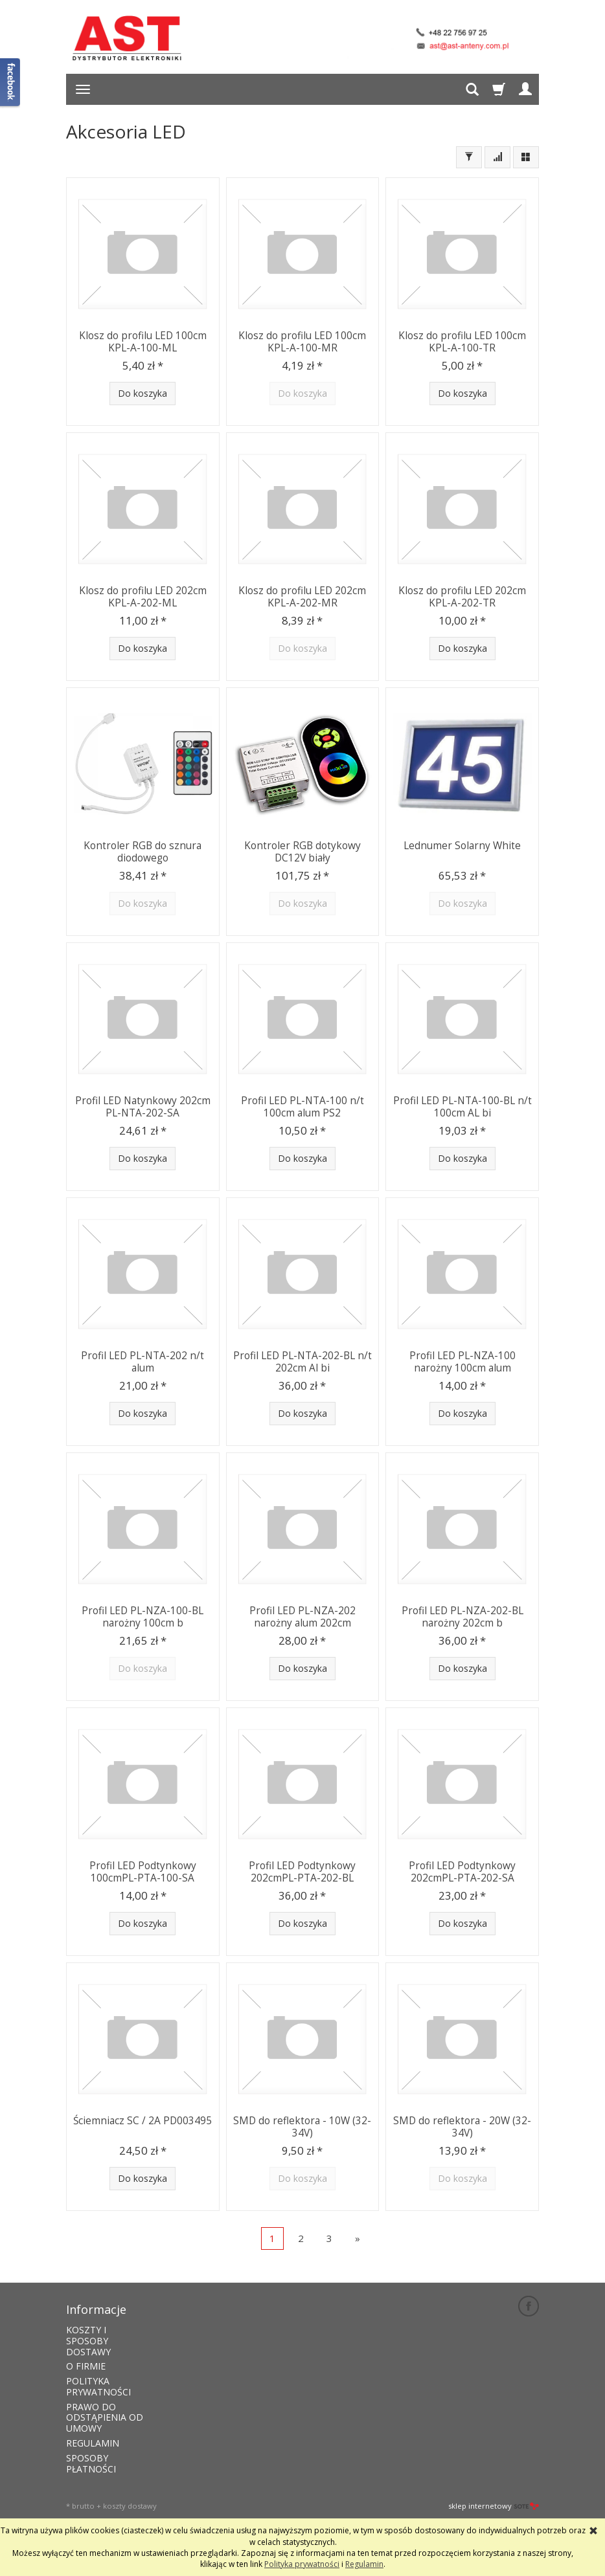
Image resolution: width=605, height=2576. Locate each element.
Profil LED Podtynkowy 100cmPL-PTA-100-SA (142, 1870)
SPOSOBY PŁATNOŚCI (91, 2462)
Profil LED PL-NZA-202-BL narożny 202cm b (462, 1615)
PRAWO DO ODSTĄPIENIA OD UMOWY (104, 2416)
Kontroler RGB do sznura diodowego (142, 850)
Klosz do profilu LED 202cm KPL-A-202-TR (462, 595)
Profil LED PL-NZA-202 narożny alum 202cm (302, 1615)
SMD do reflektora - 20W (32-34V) (462, 2125)
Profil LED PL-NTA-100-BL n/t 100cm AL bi (462, 1105)
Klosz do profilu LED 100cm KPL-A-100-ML (143, 340)
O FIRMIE (86, 2365)
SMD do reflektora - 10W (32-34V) (302, 2125)
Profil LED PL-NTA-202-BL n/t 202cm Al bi (302, 1360)
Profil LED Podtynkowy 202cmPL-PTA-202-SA (462, 1870)
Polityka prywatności (301, 2564)
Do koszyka (142, 393)
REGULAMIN (92, 2442)
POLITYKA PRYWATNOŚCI (98, 2385)
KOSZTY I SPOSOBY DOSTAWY (88, 2339)
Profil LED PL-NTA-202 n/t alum (142, 1360)
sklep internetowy (493, 2505)
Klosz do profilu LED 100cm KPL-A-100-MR (302, 340)
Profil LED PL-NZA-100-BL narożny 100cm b (142, 1615)
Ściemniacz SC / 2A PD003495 (142, 2120)
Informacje (96, 2308)
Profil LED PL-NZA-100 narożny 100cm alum (462, 1360)
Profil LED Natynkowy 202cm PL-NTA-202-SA (143, 1105)
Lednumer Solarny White (462, 845)
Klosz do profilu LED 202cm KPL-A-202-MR (302, 595)
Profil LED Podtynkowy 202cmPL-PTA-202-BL (302, 1870)
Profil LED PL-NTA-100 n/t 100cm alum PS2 (302, 1105)
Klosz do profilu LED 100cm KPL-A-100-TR (462, 340)
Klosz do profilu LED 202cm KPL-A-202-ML (143, 595)
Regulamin (364, 2564)
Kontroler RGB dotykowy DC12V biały (302, 850)
